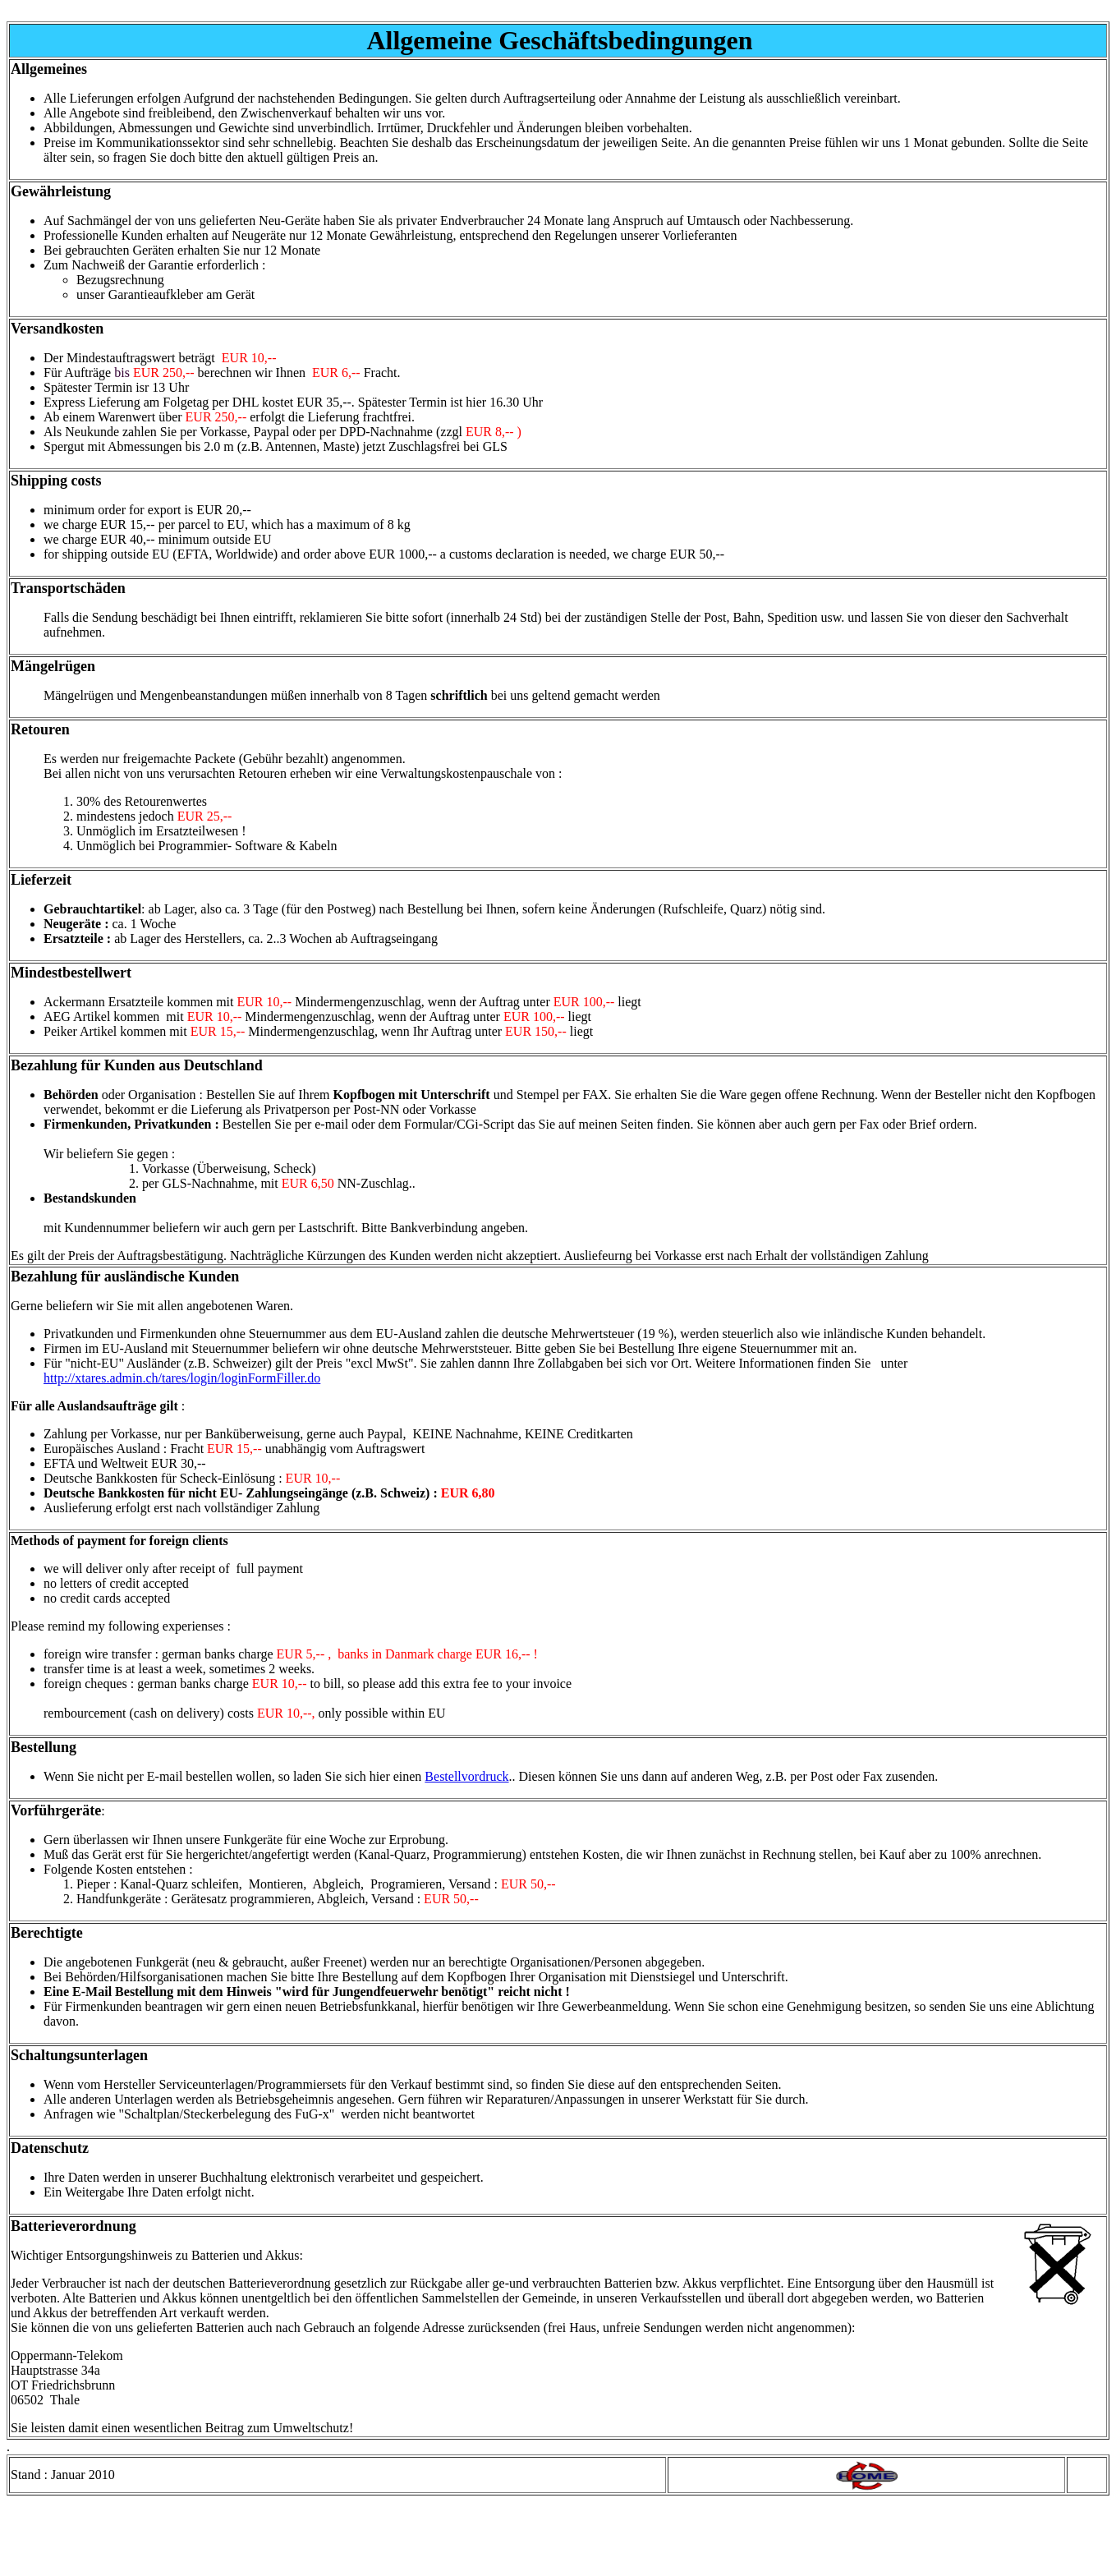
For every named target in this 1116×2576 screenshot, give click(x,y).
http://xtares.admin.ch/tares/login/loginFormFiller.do (182, 1378)
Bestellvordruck (466, 1776)
